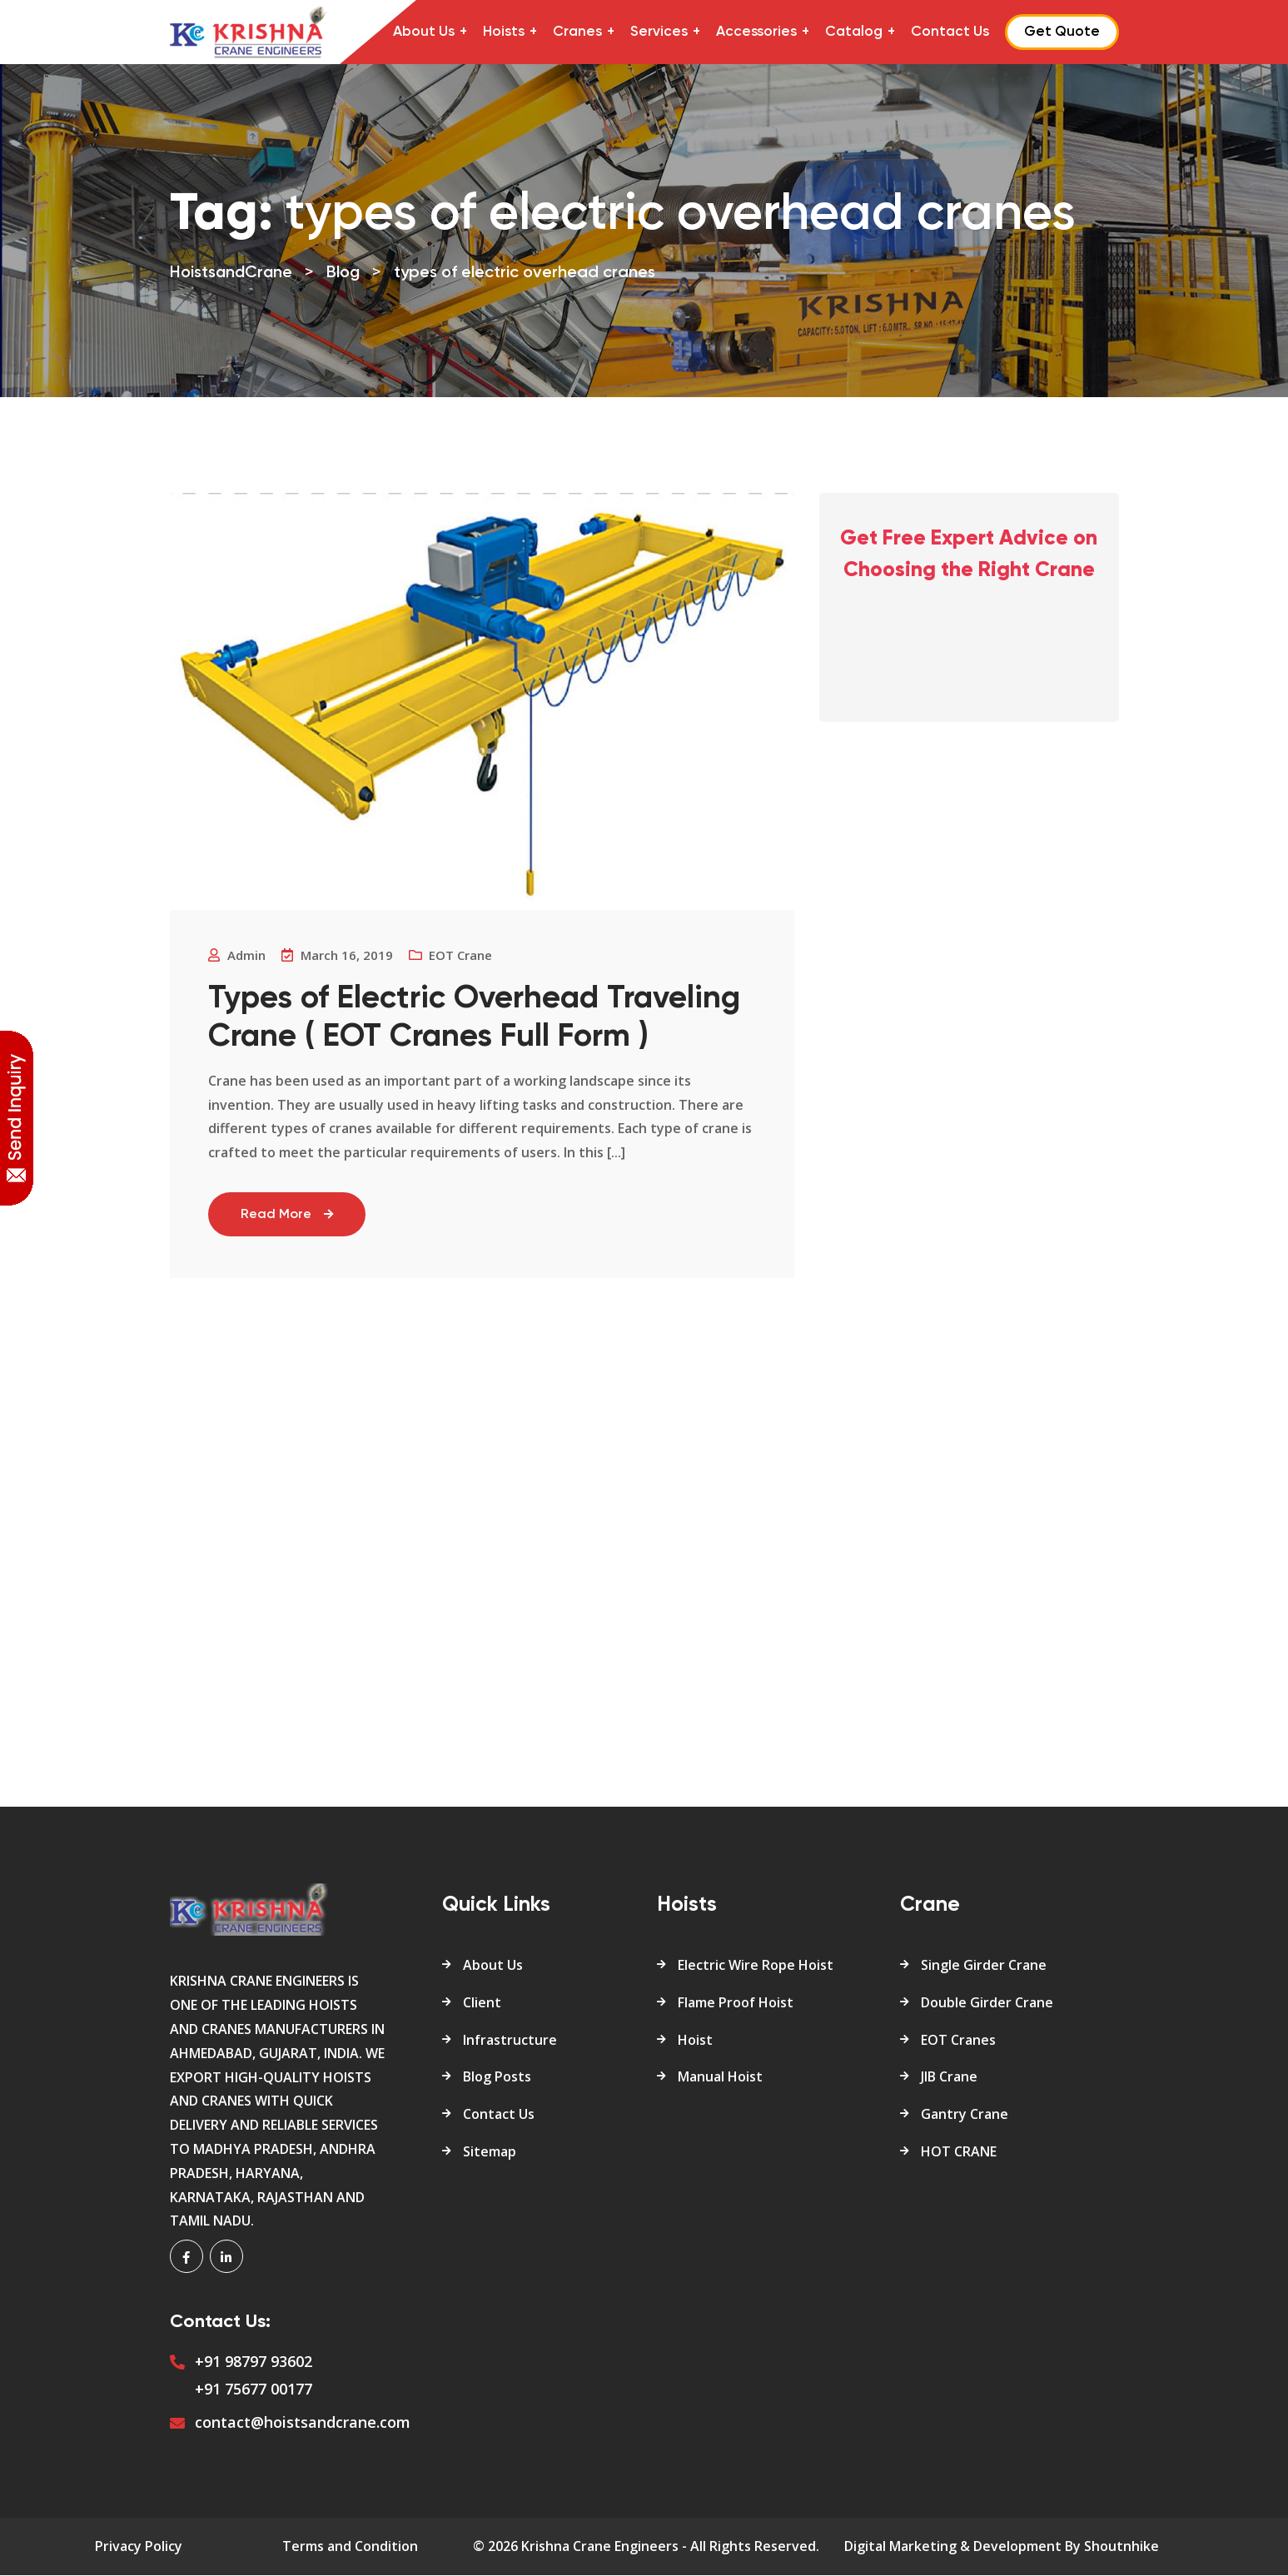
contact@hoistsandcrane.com (302, 2423)
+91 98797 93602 (253, 2363)
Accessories (756, 32)
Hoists (504, 32)
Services (659, 32)
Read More (291, 1215)
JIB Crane (949, 2078)
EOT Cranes (958, 2040)
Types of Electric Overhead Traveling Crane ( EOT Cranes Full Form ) (477, 1018)
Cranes (577, 32)
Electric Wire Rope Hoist (755, 1966)
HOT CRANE (959, 2152)
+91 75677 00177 (253, 2389)
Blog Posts (497, 2078)
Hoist (695, 2040)
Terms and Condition (350, 2548)
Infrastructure (510, 2040)
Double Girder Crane (987, 2003)
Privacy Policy (138, 2548)
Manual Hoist (720, 2078)
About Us (424, 32)
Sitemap (489, 2152)
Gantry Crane (964, 2115)
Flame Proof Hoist (735, 2003)
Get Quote (1062, 32)
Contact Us (950, 32)
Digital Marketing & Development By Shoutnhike (1001, 2548)
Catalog (854, 32)
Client (482, 2003)
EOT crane (463, 955)
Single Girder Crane (984, 1966)
